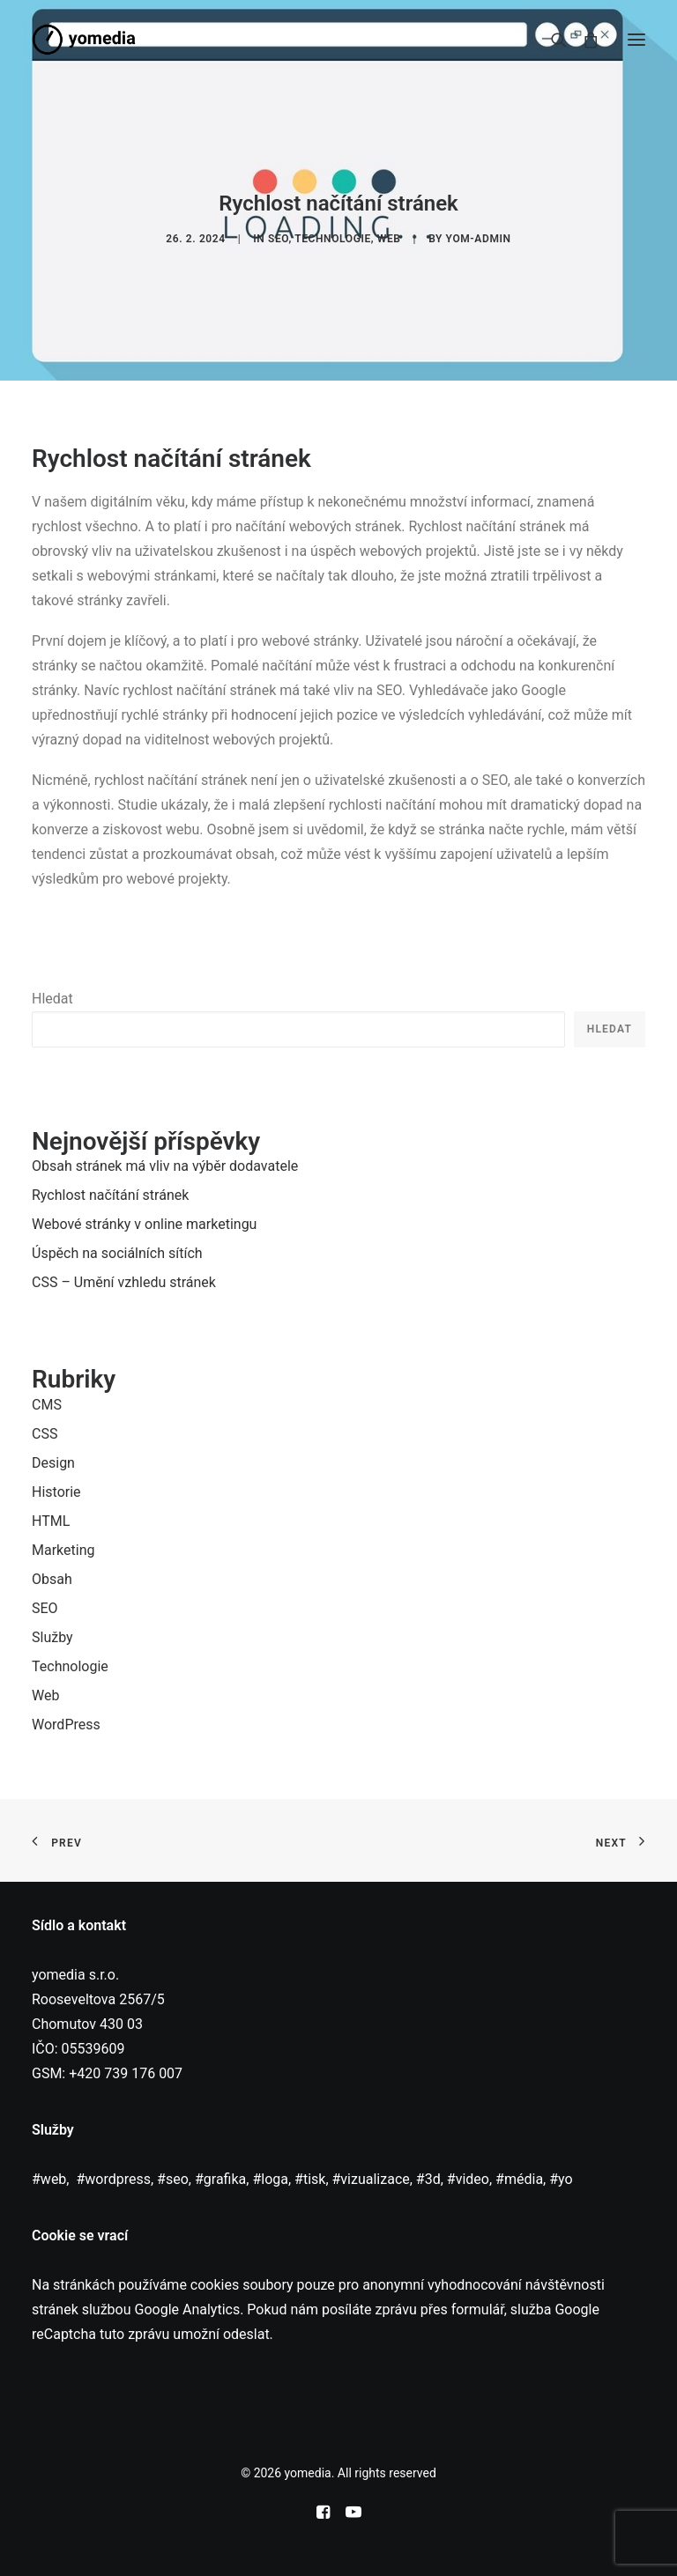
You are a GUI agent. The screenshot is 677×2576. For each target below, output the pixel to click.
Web (389, 239)
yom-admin (478, 239)
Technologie (332, 239)
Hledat (52, 998)
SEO (278, 239)
